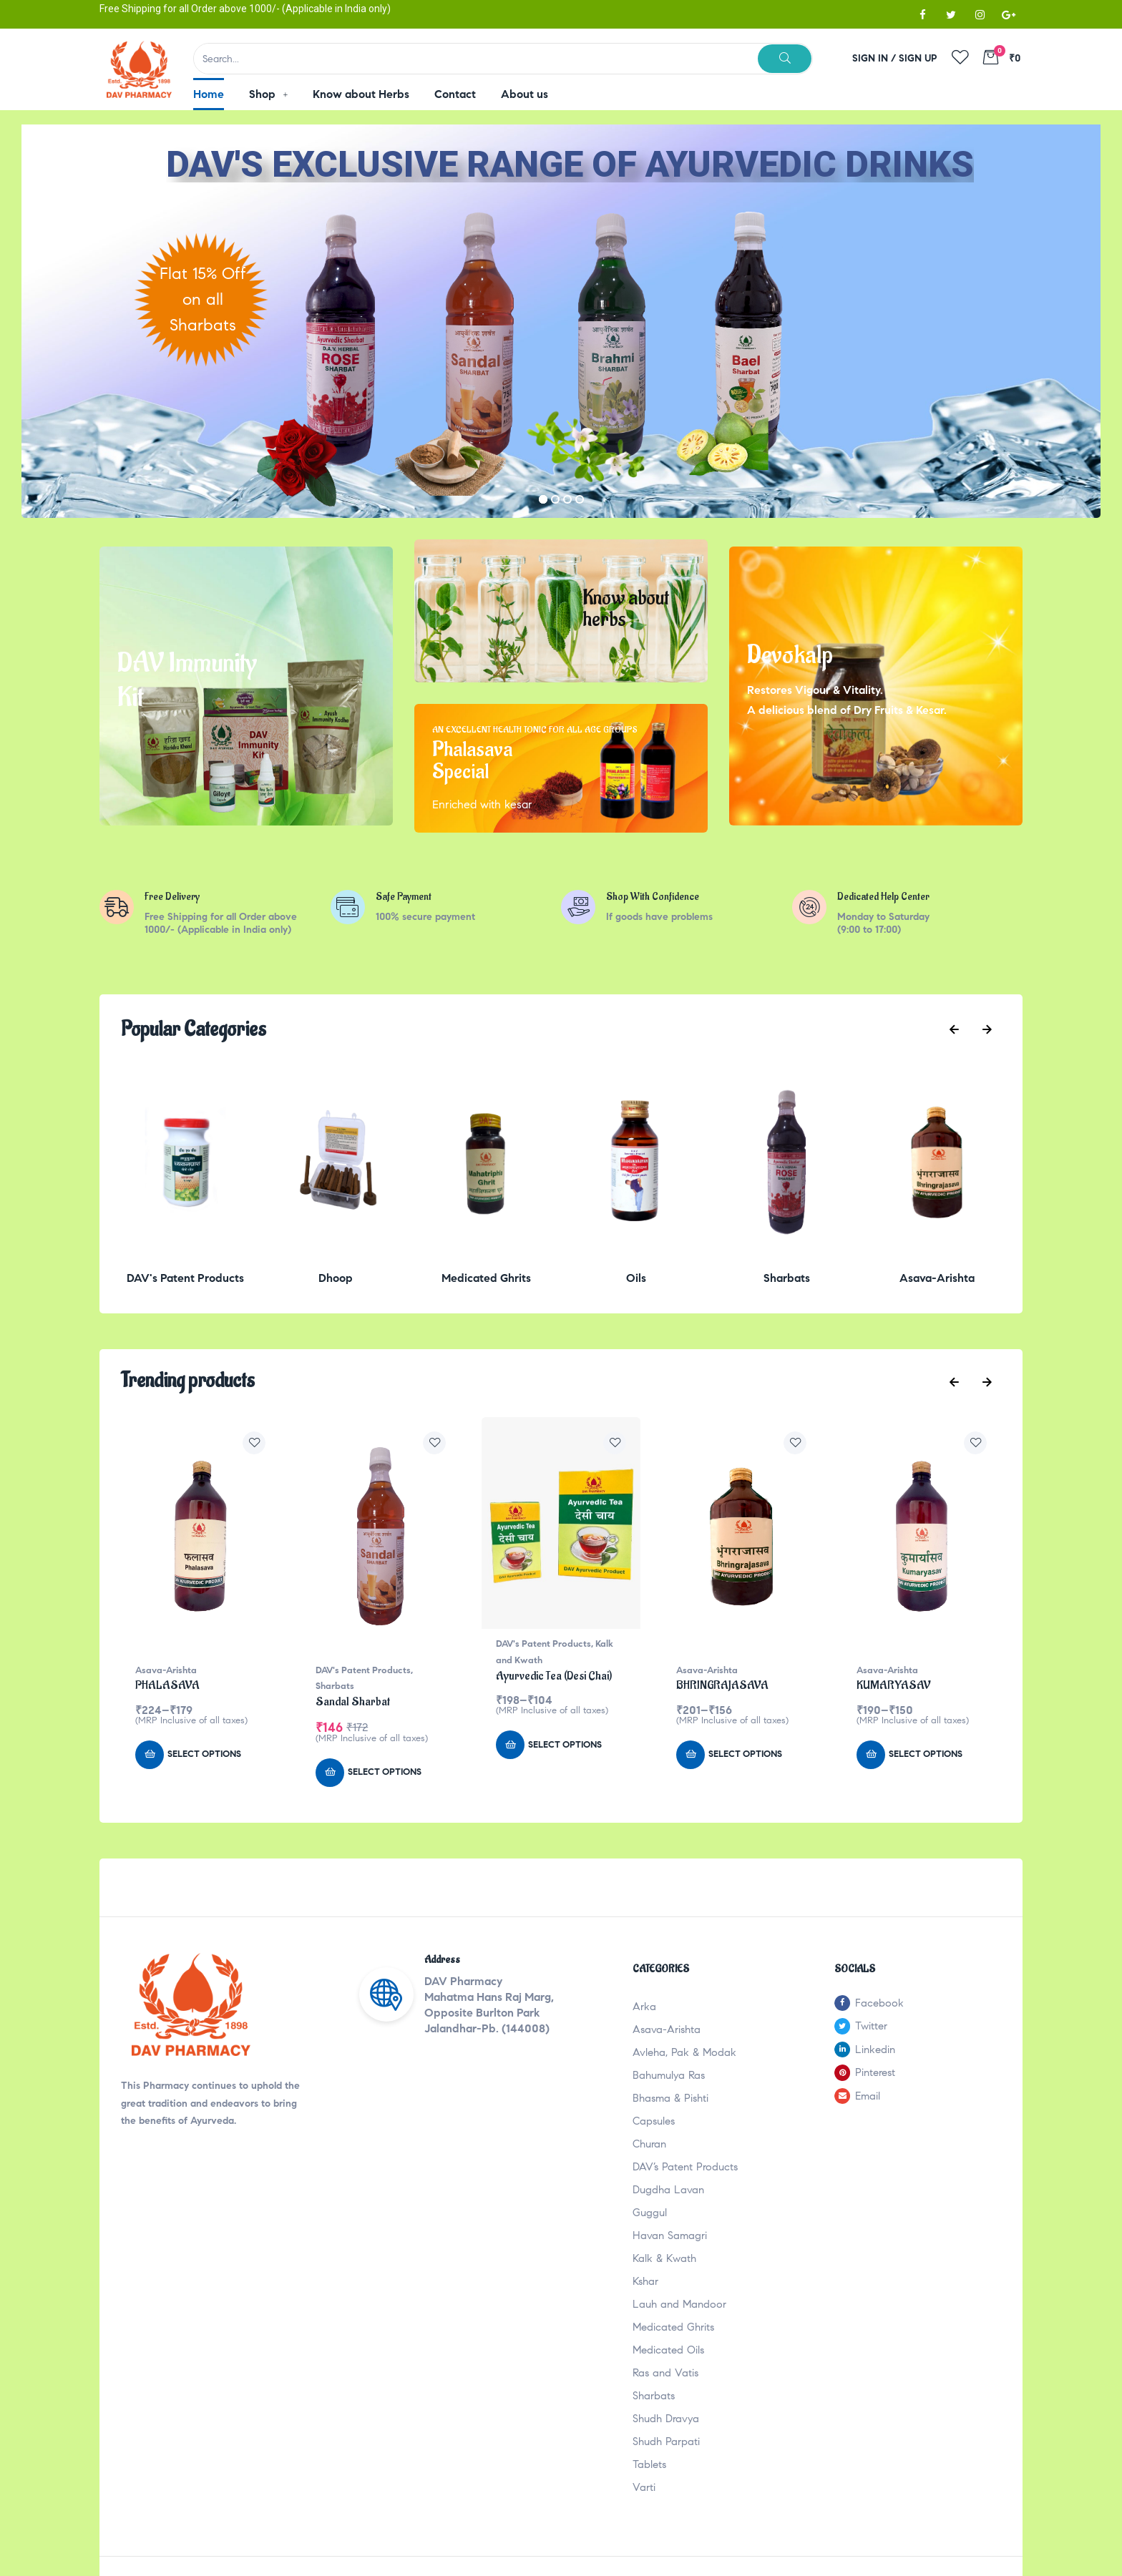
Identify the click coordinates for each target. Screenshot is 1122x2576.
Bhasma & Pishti (670, 2098)
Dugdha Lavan (668, 2189)
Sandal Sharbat (353, 1702)
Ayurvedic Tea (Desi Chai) (554, 1676)
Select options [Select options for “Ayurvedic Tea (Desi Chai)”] (565, 1744)
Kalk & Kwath (664, 2258)
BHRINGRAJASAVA (722, 1685)
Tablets (649, 2464)
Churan (649, 2143)
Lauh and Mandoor (679, 2304)
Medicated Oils (668, 2350)
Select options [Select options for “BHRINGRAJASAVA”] (745, 1754)
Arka (644, 2006)
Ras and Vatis (665, 2372)
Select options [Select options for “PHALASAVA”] (204, 1754)
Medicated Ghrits (673, 2327)
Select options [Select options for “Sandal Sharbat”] (384, 1772)
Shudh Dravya (666, 2418)
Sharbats (335, 1686)
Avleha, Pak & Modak (684, 2052)
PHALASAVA (167, 1685)
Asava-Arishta (166, 1670)
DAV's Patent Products (363, 1670)
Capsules (654, 2121)
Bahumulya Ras (669, 2075)
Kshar (645, 2281)
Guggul (650, 2212)
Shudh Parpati (666, 2441)
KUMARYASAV (893, 1685)
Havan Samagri (670, 2235)
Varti (644, 2487)
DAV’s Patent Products (685, 2166)
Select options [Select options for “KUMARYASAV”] (925, 1754)
